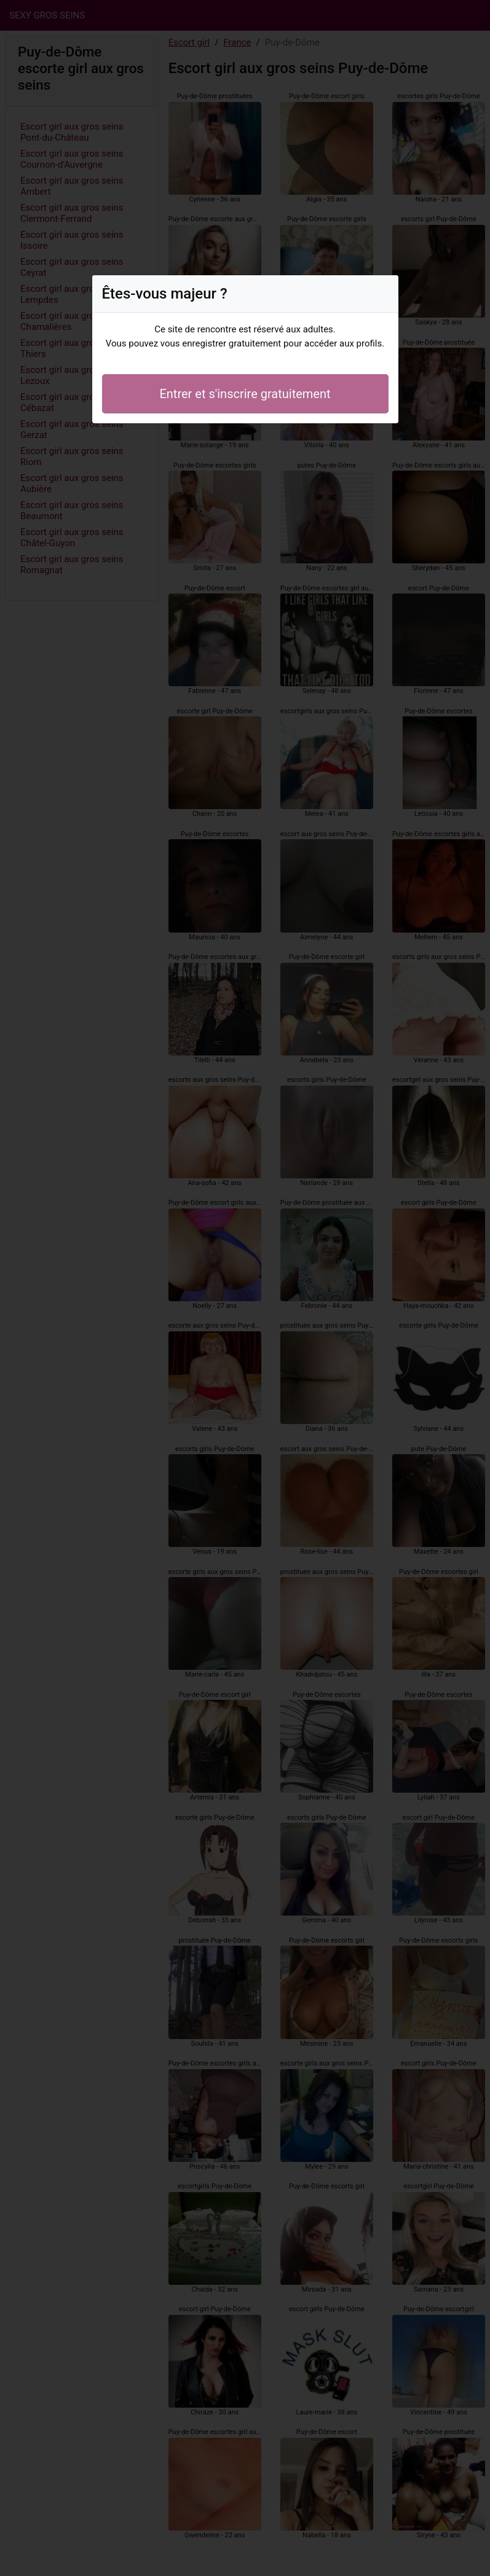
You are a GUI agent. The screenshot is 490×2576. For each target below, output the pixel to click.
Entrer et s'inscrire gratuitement (244, 393)
